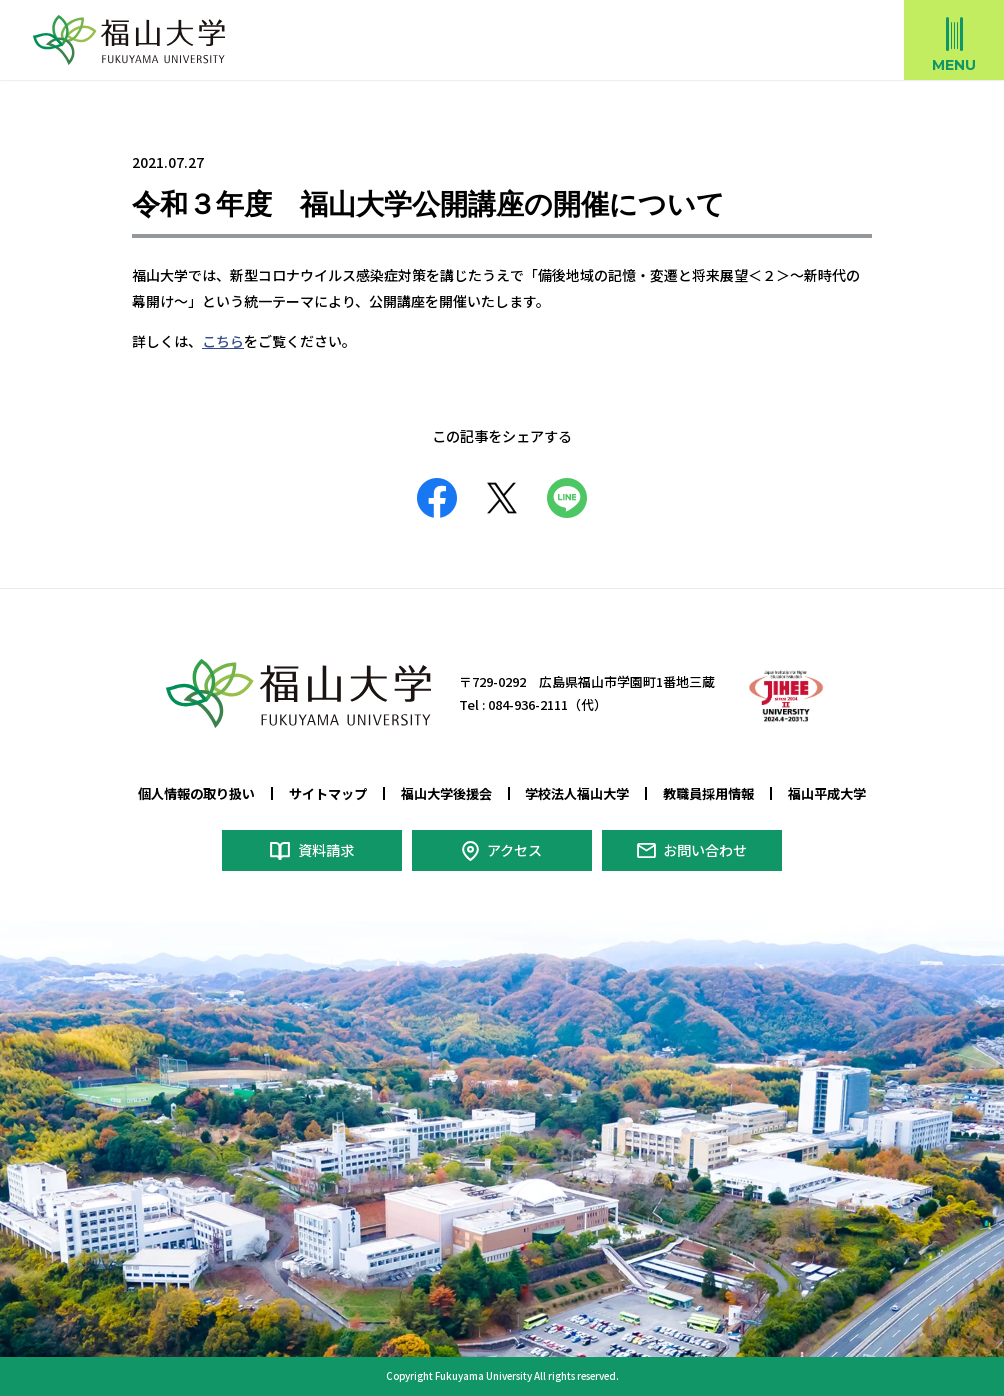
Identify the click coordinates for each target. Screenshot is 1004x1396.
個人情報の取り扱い (196, 793)
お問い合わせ (705, 850)
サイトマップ (328, 793)
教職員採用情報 (708, 793)
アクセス (514, 850)
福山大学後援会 (446, 793)
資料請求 (326, 850)
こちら (223, 341)
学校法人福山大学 (577, 793)
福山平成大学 (827, 793)
